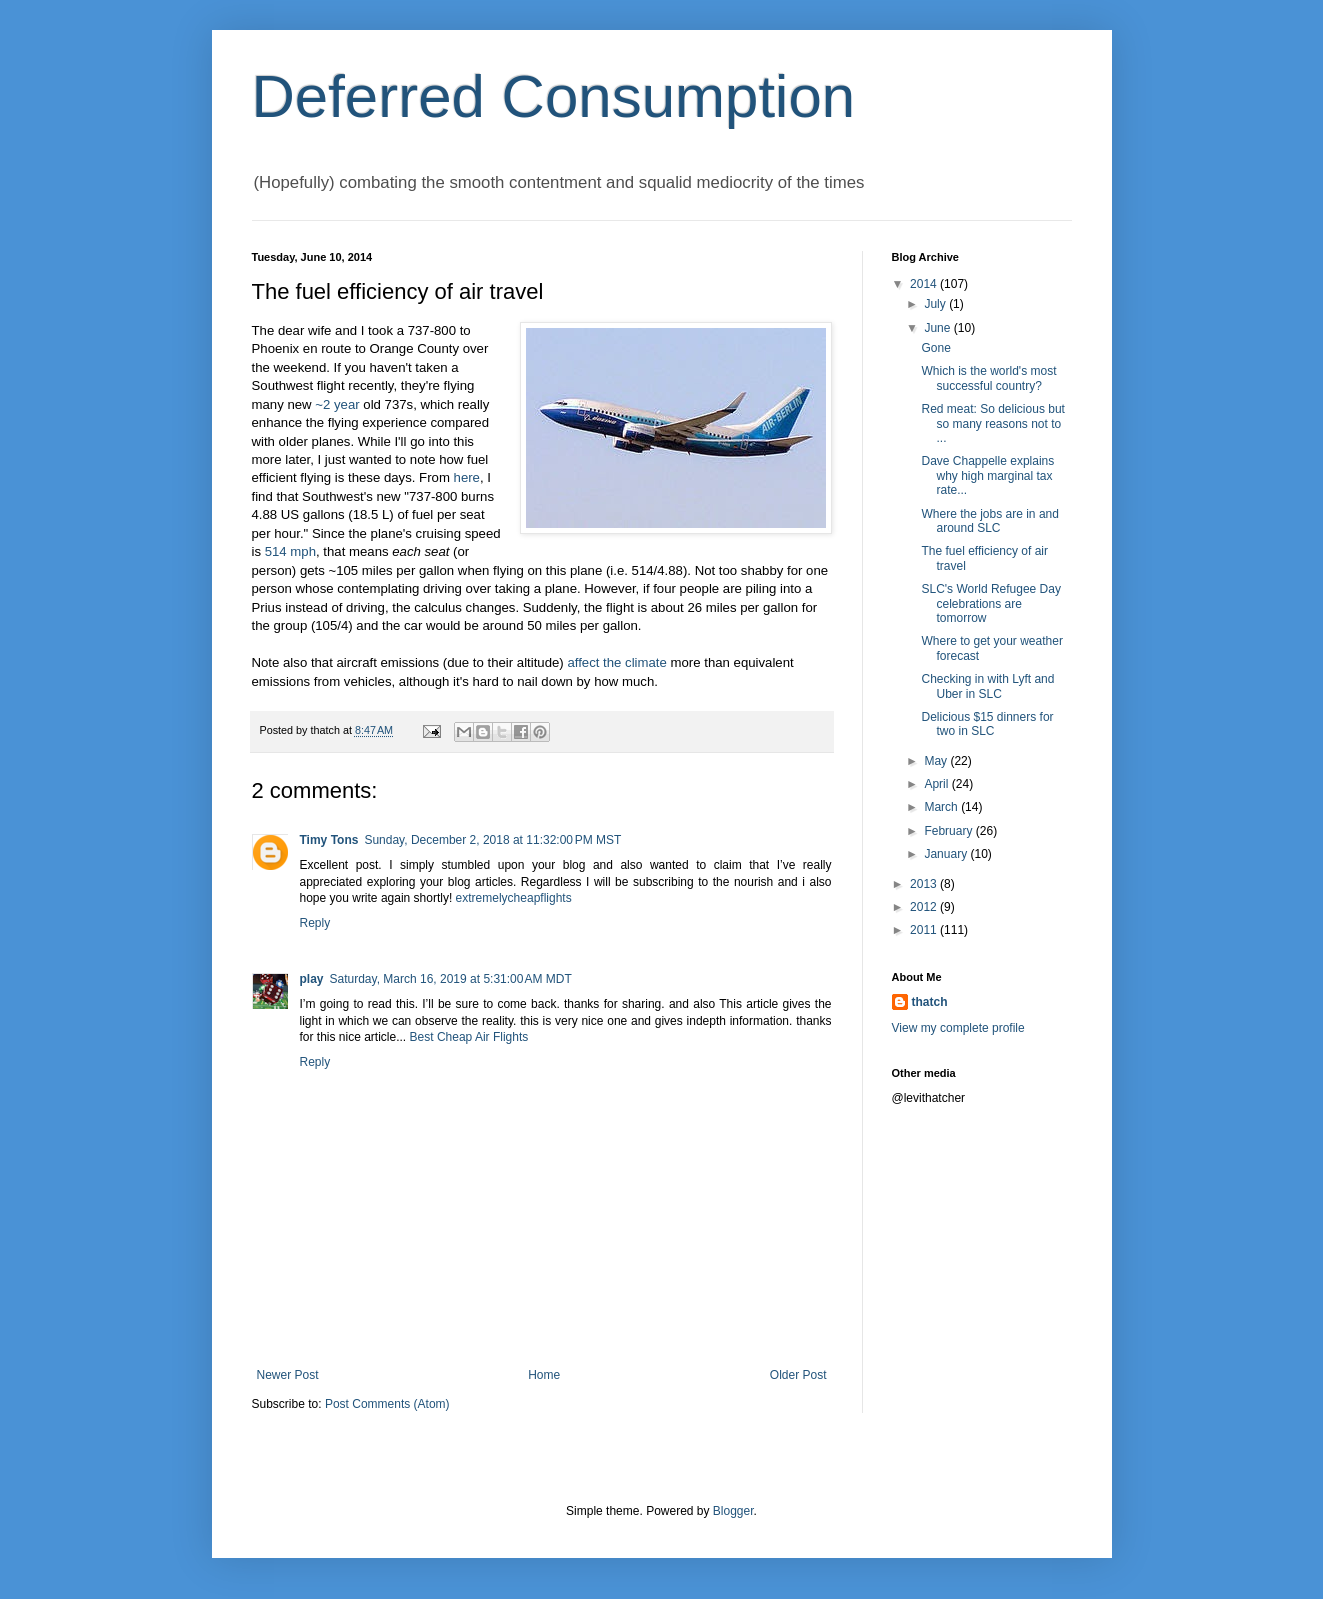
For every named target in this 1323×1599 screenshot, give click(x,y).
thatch (930, 1002)
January (947, 854)
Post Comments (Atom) (387, 1404)
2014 (925, 284)
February (949, 831)
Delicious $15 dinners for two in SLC (987, 724)
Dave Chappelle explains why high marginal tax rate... (987, 475)
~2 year (337, 404)
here (467, 477)
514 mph (290, 551)
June (938, 328)
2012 (925, 907)
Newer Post (288, 1375)
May (937, 761)
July (936, 304)
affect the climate (616, 662)
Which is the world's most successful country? (988, 378)
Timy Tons (329, 840)
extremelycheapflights (514, 898)
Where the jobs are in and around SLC (989, 521)
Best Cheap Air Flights (469, 1037)
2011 (925, 930)
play (312, 979)
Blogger (733, 1511)
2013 (925, 884)
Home (544, 1375)
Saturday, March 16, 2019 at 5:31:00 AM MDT (451, 979)
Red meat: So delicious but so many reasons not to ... (992, 423)
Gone (935, 348)
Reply (315, 923)
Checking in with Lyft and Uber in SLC (987, 686)
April (937, 784)
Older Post (798, 1375)
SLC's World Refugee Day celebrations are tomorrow (990, 603)
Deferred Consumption (554, 96)
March (942, 807)
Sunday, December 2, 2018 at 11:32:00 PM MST (492, 840)
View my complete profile (958, 1028)
